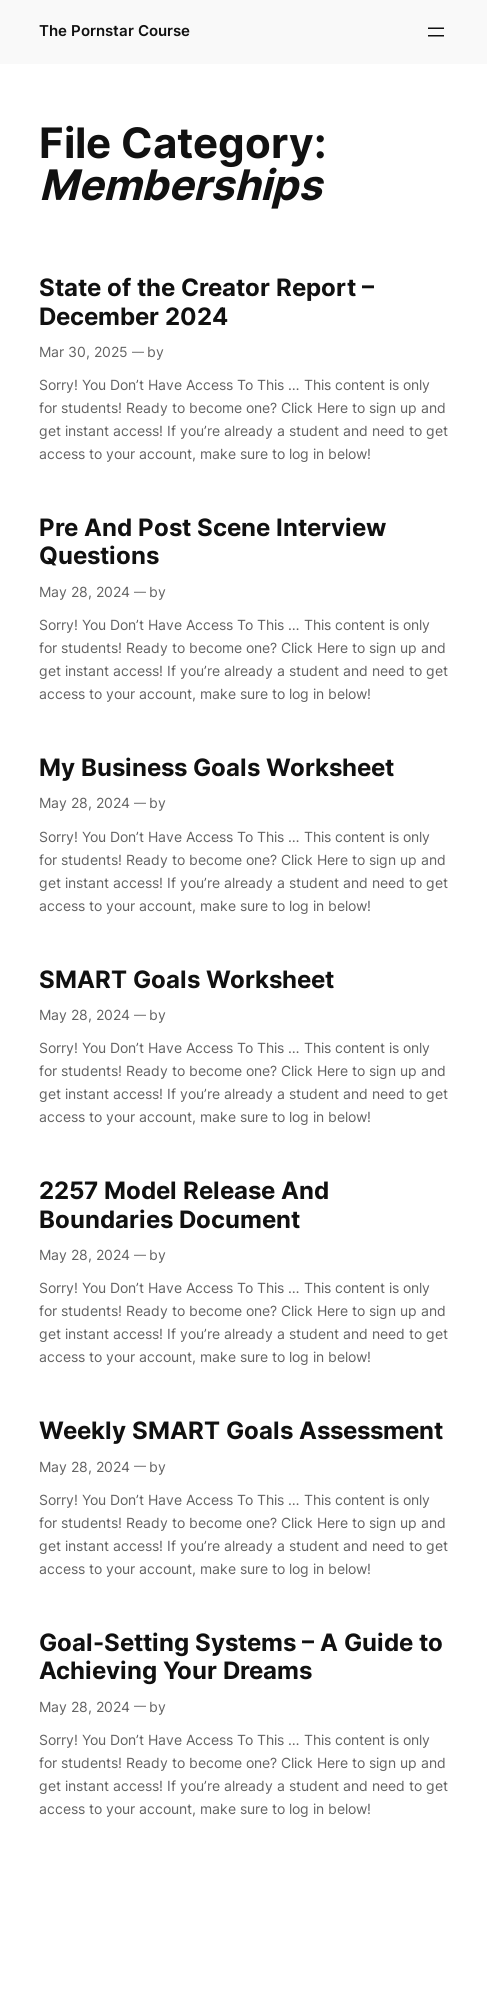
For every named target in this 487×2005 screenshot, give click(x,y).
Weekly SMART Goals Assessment (241, 1431)
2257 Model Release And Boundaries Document (184, 1205)
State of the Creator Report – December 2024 (206, 302)
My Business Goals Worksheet (216, 768)
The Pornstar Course (114, 31)
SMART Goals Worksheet (186, 980)
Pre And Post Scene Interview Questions (212, 542)
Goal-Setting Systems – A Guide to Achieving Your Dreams (241, 1657)
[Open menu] (436, 32)
